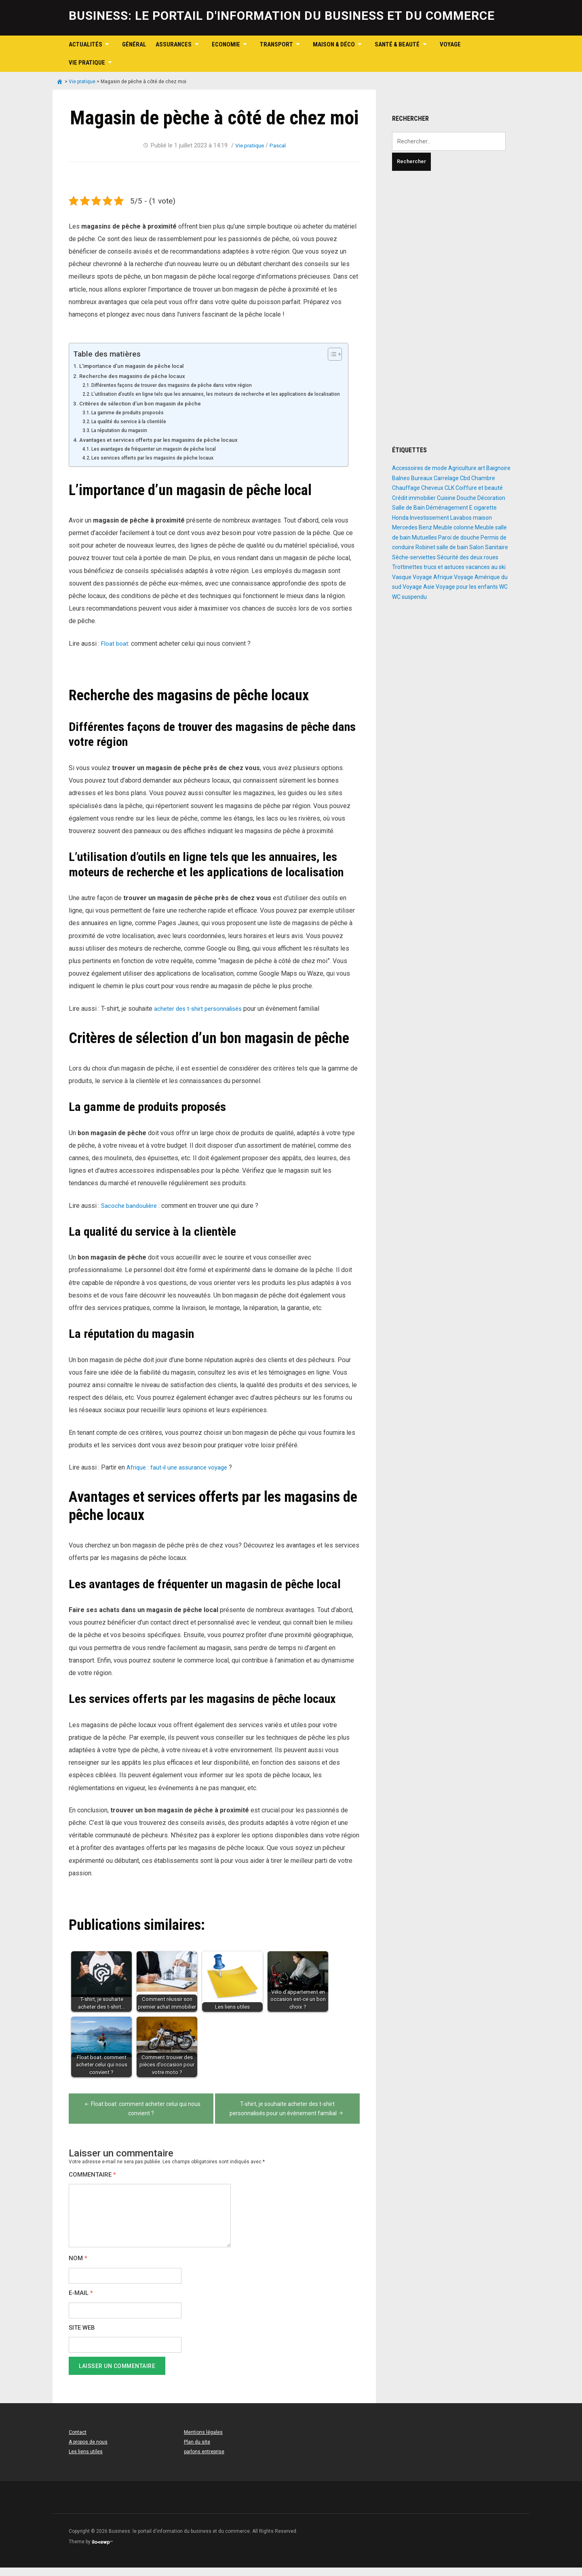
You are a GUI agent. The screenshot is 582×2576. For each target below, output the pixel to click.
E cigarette (483, 507)
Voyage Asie (418, 587)
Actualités (85, 44)
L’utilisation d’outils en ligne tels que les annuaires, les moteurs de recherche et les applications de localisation (211, 398)
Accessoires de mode (419, 468)
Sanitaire (496, 547)
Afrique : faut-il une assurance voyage (180, 1476)
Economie (226, 44)
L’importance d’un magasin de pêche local (136, 366)
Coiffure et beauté (479, 488)
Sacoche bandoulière (130, 1214)
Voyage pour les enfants (467, 587)
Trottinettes (407, 567)
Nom (78, 2266)
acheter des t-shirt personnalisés (200, 1016)
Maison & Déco (334, 44)
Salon (476, 547)
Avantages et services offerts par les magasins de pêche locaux (166, 448)
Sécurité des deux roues (467, 557)
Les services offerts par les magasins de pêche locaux (159, 466)
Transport (276, 44)
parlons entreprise (204, 2460)
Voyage (450, 44)
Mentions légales (203, 2441)
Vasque (401, 577)
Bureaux (421, 478)
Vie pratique (87, 62)
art (481, 468)
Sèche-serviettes (414, 557)
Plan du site (197, 2450)
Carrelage (446, 478)
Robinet (425, 547)
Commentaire (92, 2182)
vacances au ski (486, 567)
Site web (82, 2335)
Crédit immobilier (414, 498)
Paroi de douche (458, 537)
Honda (400, 517)
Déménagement (447, 507)
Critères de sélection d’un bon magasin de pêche (146, 412)
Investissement (429, 517)
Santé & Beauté (397, 44)
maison (482, 517)
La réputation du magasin (122, 439)
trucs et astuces (444, 567)
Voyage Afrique (433, 577)
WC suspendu (409, 597)
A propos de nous (88, 2450)
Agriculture (462, 468)
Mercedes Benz (412, 527)
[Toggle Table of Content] (342, 354)
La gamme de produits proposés (131, 421)
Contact (77, 2441)
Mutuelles (424, 537)
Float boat (115, 651)
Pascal (279, 145)
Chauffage (406, 488)
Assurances (174, 44)
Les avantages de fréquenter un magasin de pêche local (160, 457)
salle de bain (452, 547)
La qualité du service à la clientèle (132, 430)
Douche (466, 498)
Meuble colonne (453, 527)
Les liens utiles (86, 2460)
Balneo (401, 478)
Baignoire (498, 468)
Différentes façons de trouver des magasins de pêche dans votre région (180, 385)
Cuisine (446, 498)
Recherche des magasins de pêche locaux (136, 376)
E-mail (81, 2301)
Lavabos (461, 517)
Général (134, 44)
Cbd (465, 478)
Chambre (483, 478)
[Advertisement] (452, 308)
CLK (449, 488)
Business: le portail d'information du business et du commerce (282, 15)
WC (503, 587)
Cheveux (432, 488)
